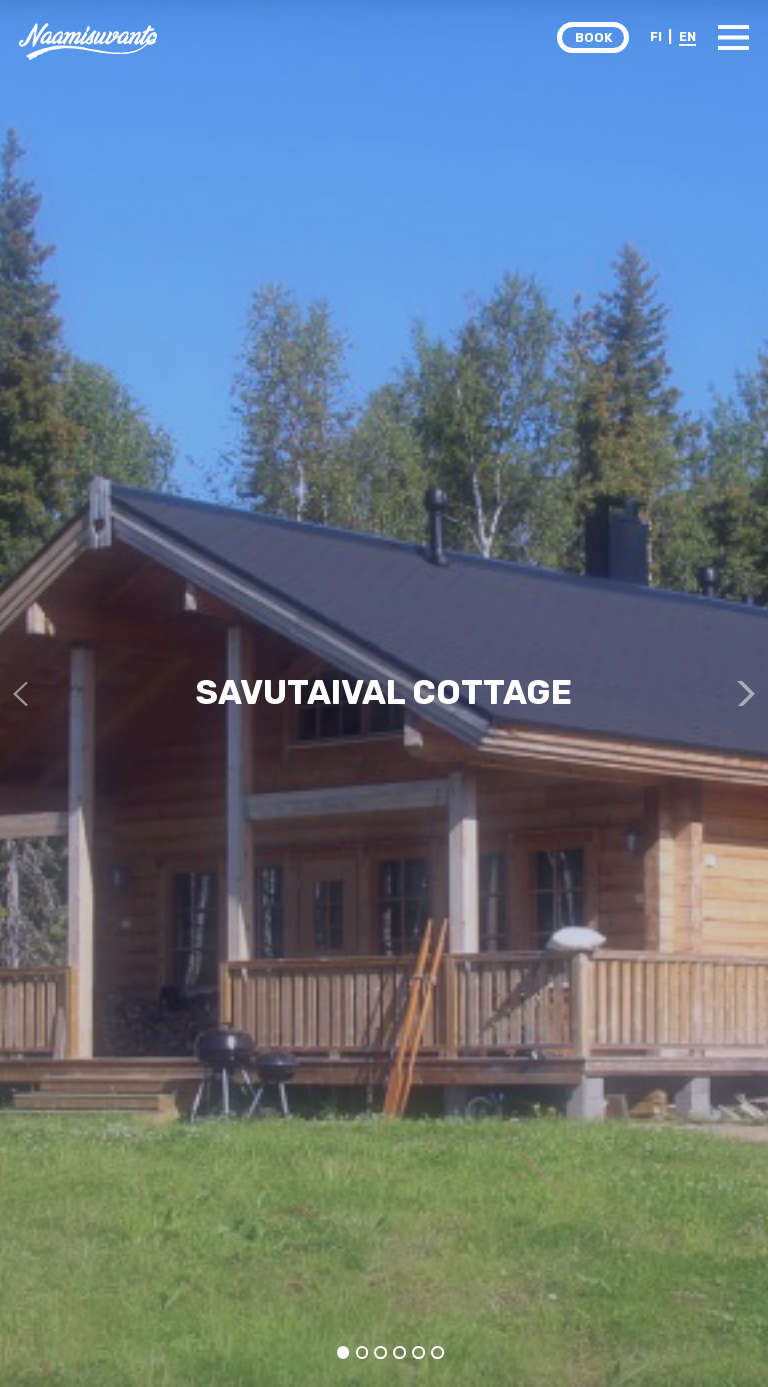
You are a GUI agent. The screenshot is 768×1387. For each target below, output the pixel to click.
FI (656, 36)
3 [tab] (381, 1352)
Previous (25, 693)
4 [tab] (399, 1352)
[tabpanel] (384, 693)
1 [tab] (343, 1352)
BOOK (593, 37)
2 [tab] (362, 1352)
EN (687, 36)
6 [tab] (437, 1352)
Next (742, 693)
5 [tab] (418, 1352)
